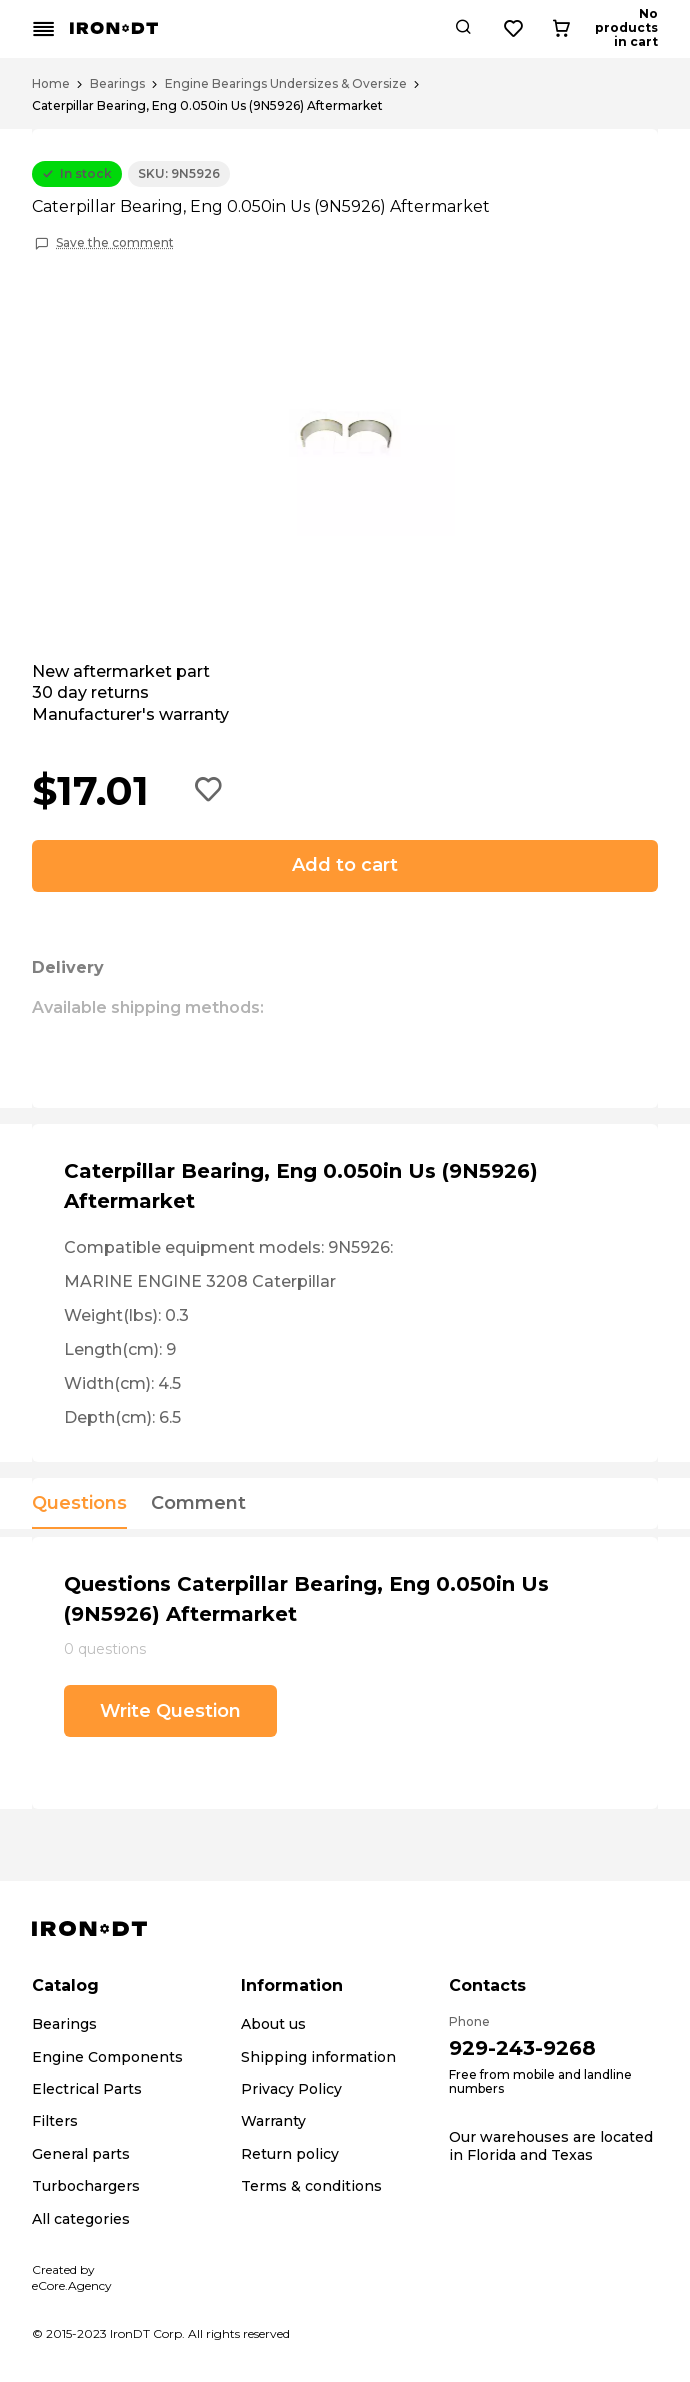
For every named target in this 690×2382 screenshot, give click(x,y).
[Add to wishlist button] (209, 791)
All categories (81, 2219)
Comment (198, 1504)
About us (273, 2024)
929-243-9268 (522, 2048)
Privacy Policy (291, 2089)
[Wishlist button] (587, 29)
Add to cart (345, 865)
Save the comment (115, 243)
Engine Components (107, 2057)
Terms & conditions (311, 2186)
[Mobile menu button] (44, 29)
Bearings (117, 84)
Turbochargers (86, 2186)
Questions (79, 1504)
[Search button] (536, 29)
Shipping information (318, 2057)
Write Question (170, 1711)
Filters (55, 2121)
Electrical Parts (87, 2089)
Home (51, 84)
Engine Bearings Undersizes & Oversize (286, 84)
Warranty (273, 2121)
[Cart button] (641, 29)
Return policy (290, 2154)
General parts (81, 2154)
